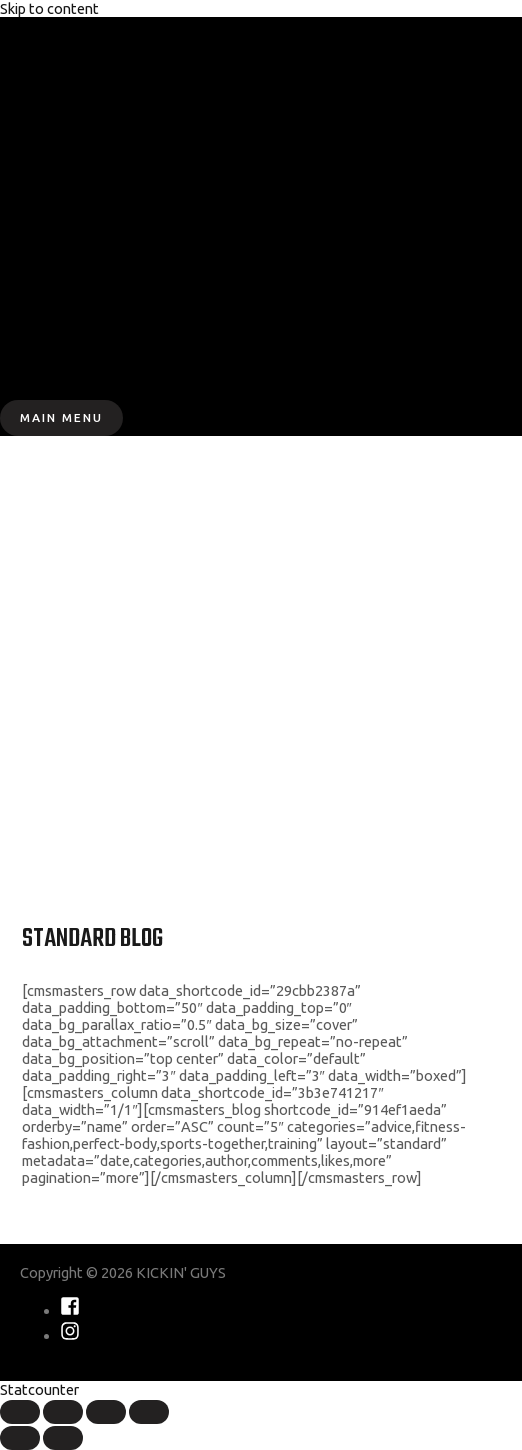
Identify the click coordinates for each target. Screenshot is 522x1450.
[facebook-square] (70, 1310)
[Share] (63, 1412)
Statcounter (39, 1389)
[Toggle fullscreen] (106, 1412)
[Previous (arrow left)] (20, 1438)
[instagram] (70, 1335)
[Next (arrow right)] (63, 1438)
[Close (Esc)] (20, 1412)
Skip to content (49, 8)
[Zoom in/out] (149, 1412)
